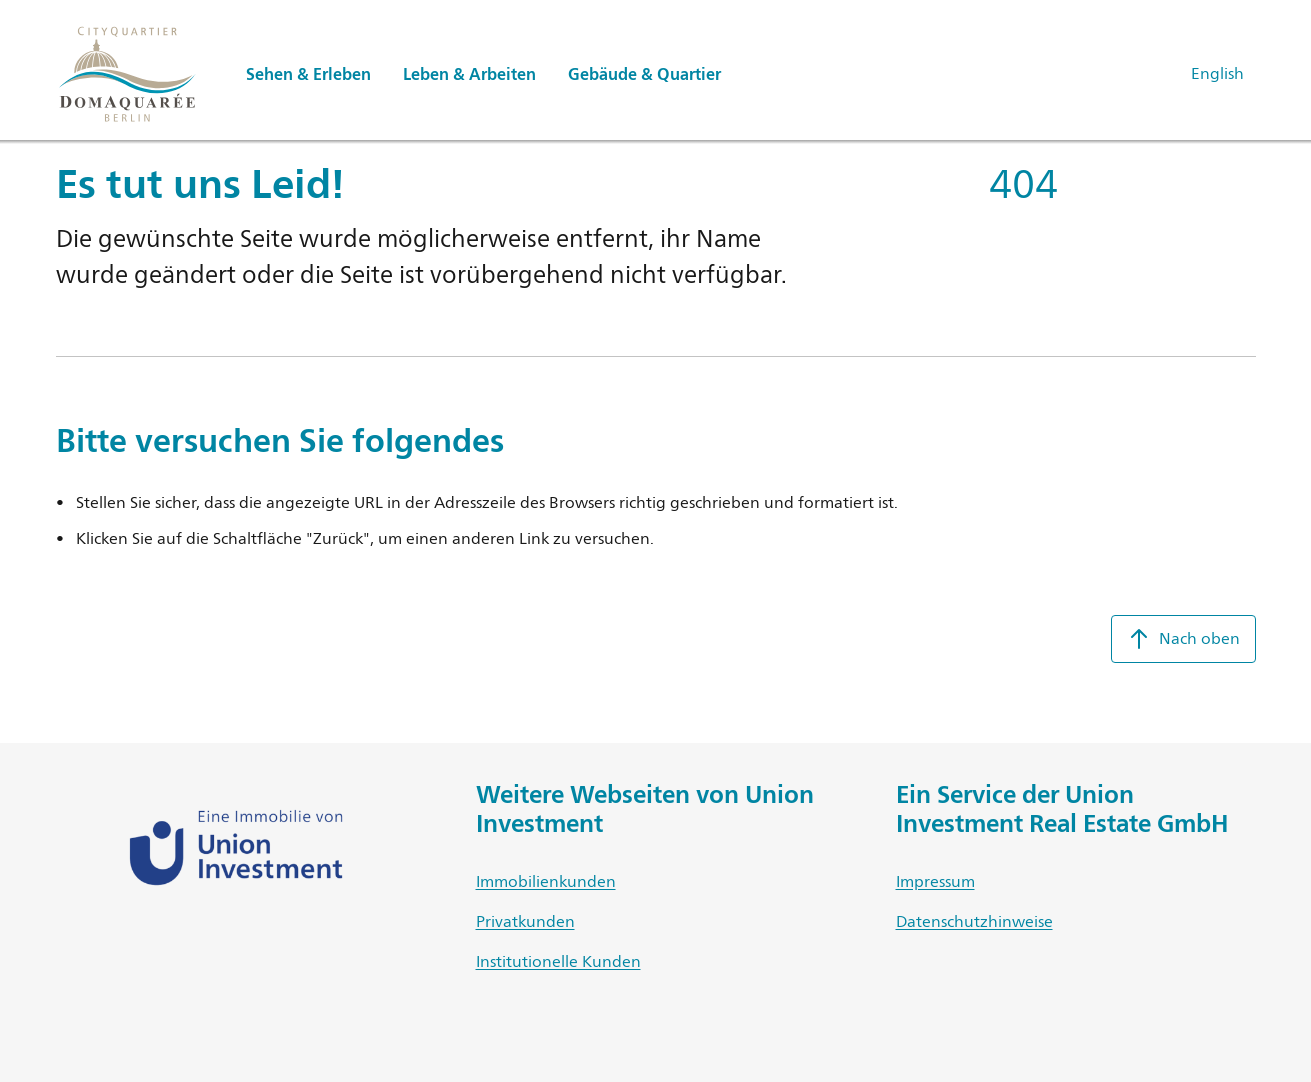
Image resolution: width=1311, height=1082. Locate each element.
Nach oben (1183, 639)
